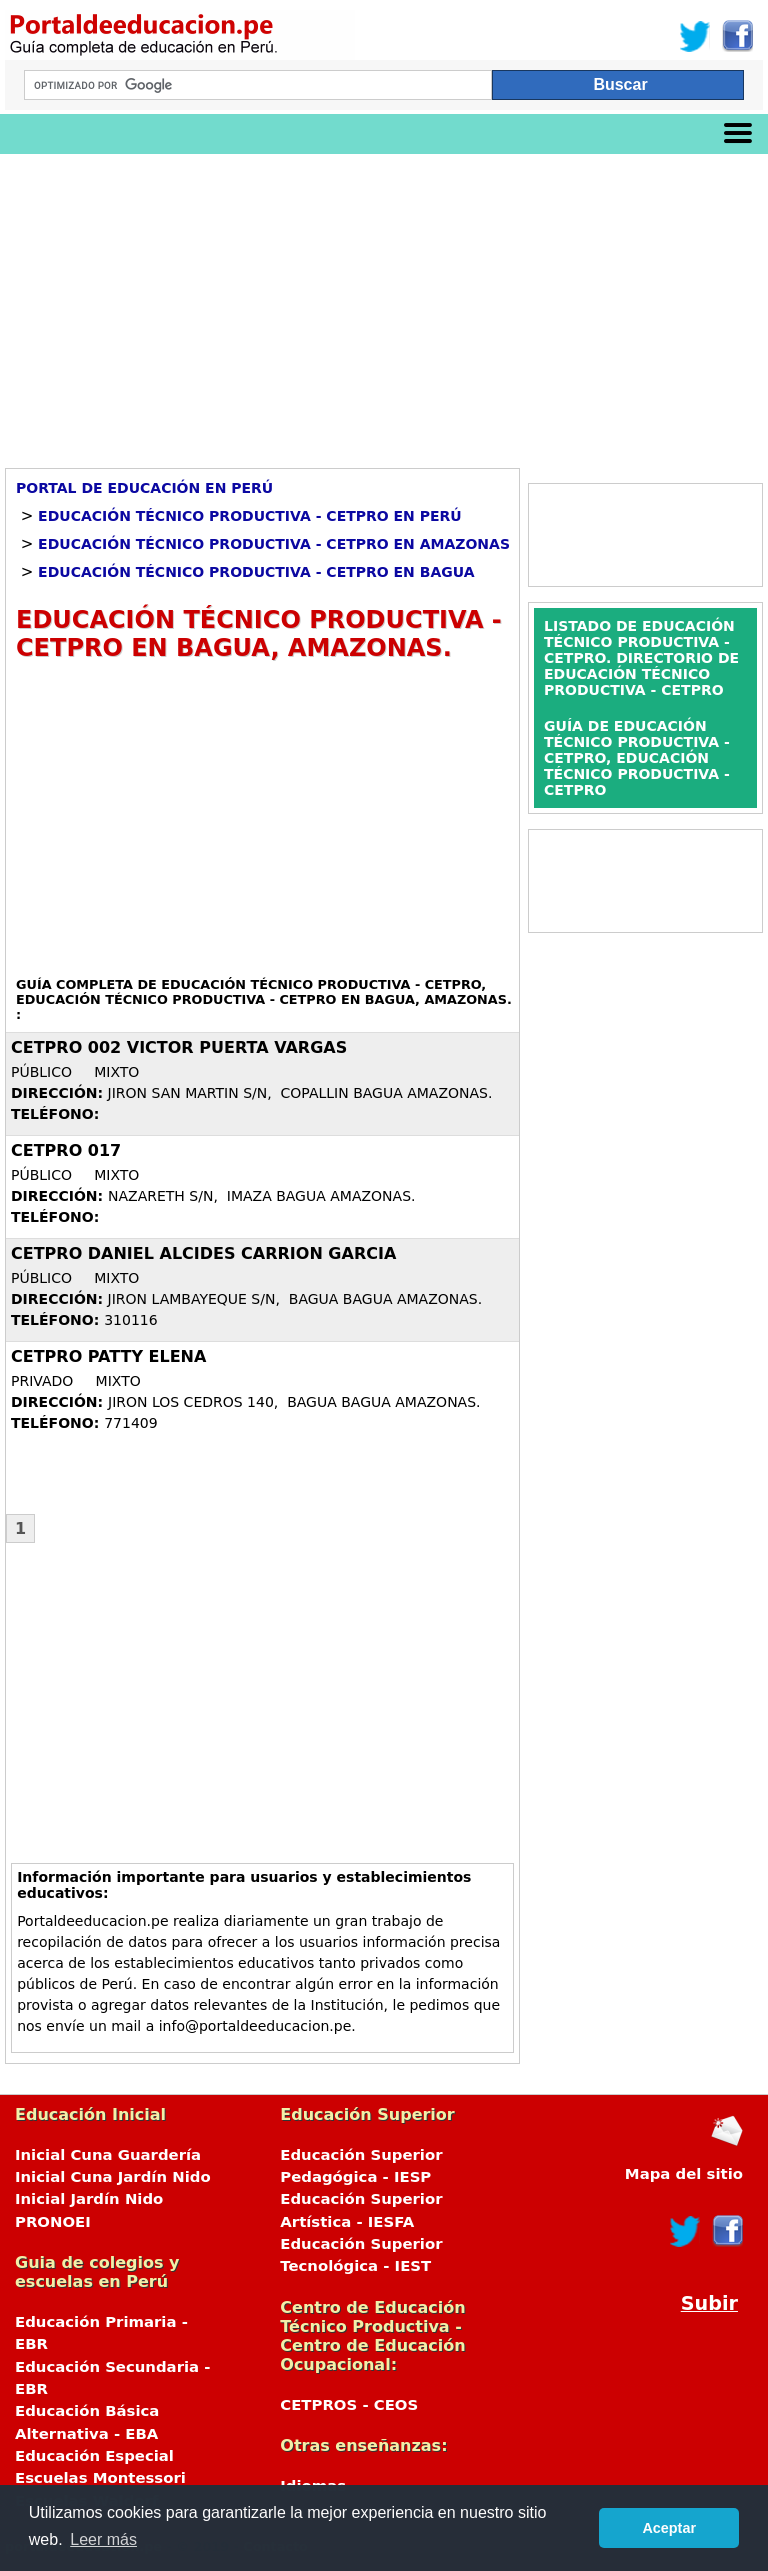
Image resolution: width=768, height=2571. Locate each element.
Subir (709, 2303)
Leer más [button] (103, 2539)
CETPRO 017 (66, 1150)
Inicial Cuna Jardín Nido (113, 2177)
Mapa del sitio (684, 2174)
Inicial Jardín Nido (89, 2199)
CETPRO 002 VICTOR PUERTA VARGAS (179, 1047)
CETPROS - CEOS (349, 2405)
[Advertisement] (384, 304)
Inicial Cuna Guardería (108, 2155)
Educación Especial (94, 2456)
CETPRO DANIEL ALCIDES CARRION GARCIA (203, 1253)
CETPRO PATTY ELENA (108, 1356)
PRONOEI (53, 2222)
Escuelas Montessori (100, 2478)
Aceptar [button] (669, 2528)
